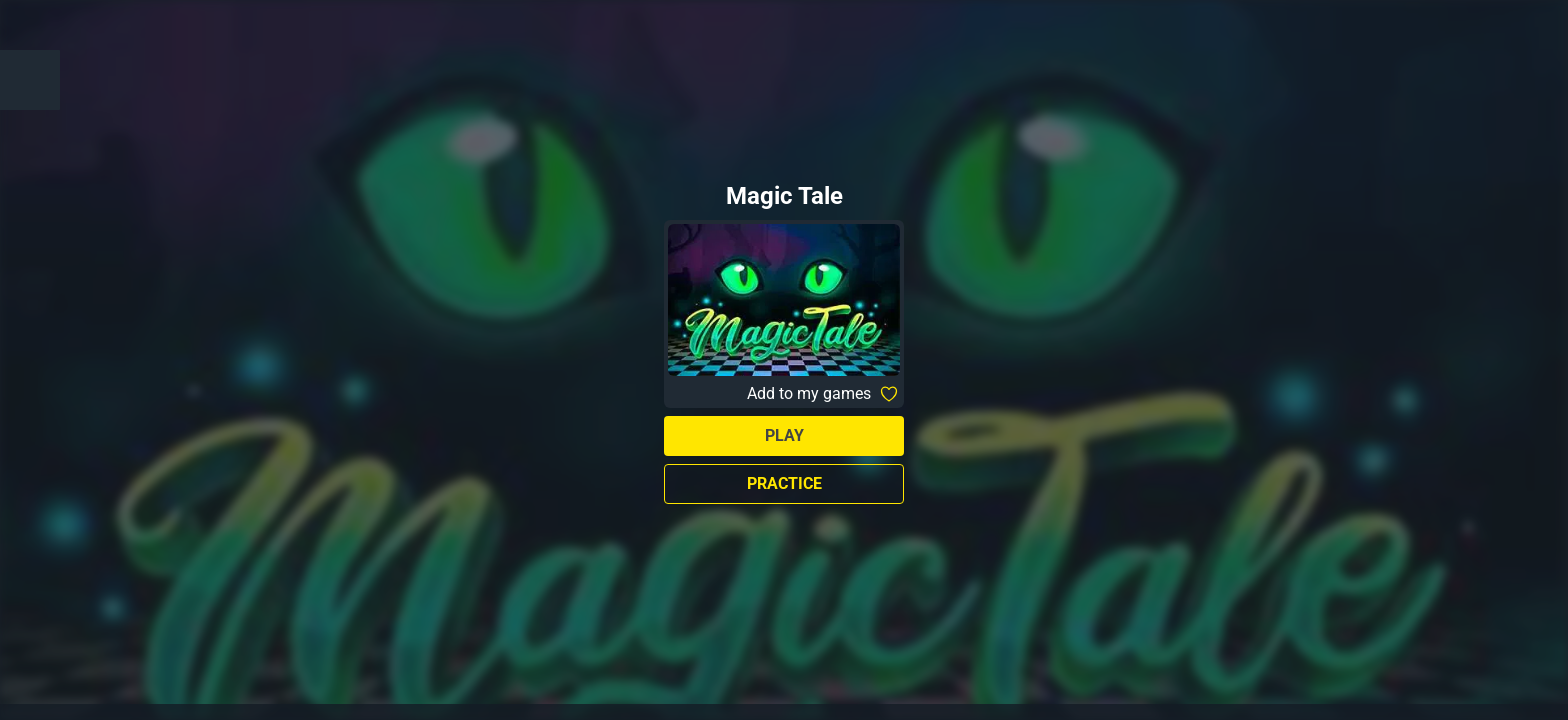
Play (784, 435)
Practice (784, 483)
